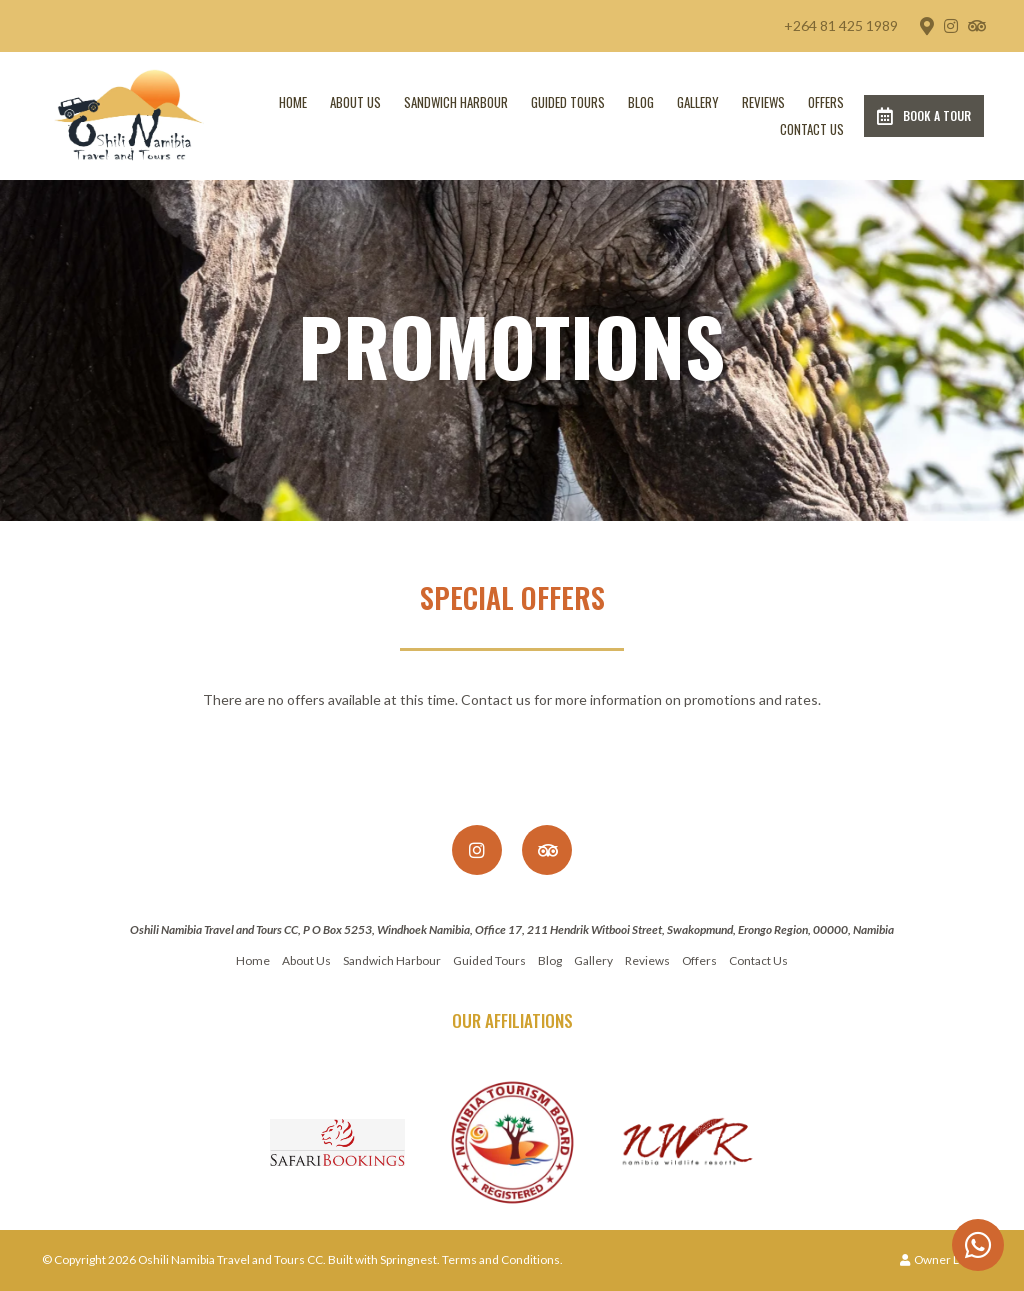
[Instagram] (951, 26)
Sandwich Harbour (456, 102)
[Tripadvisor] (976, 26)
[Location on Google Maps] (926, 25)
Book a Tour (924, 116)
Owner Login (941, 1259)
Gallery (698, 102)
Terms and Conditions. (502, 1259)
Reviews (763, 102)
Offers (826, 102)
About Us (355, 102)
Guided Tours (568, 102)
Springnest (408, 1259)
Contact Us (812, 129)
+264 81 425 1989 (841, 26)
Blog (641, 102)
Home (293, 102)
